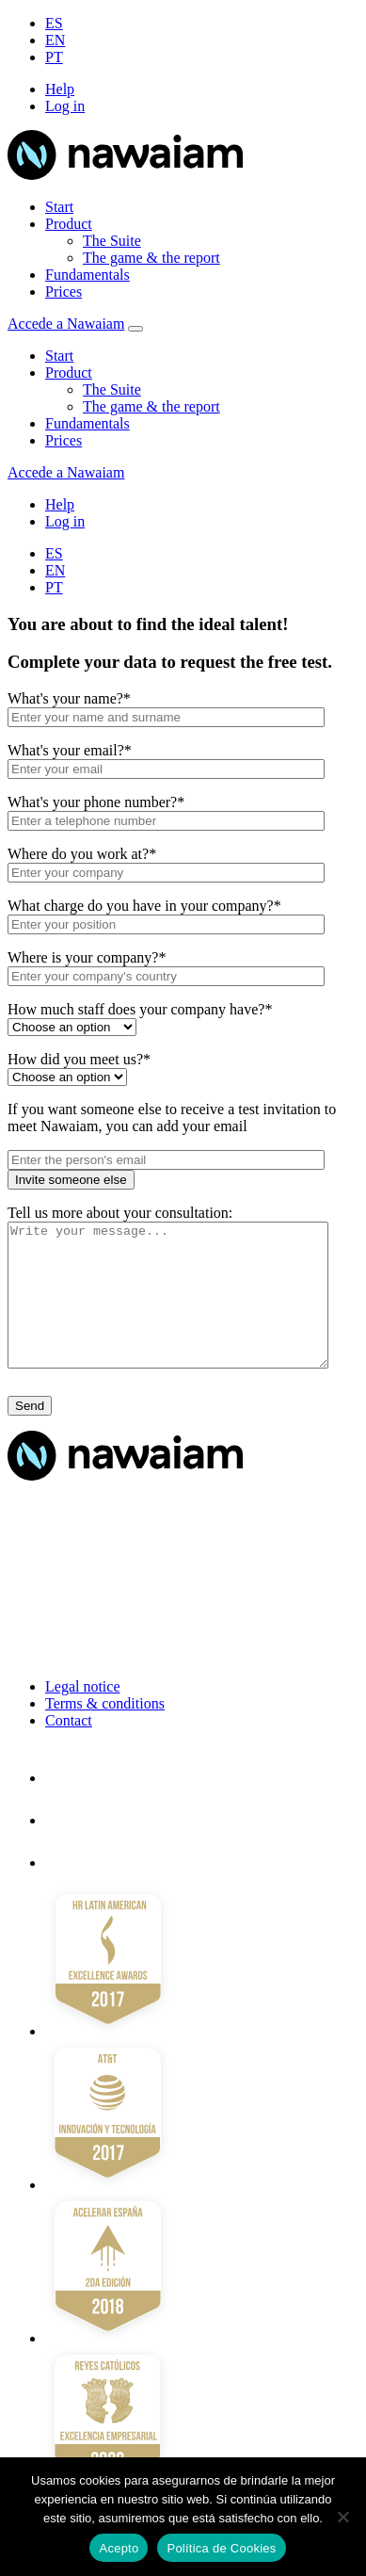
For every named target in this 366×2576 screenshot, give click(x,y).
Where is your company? (87, 957)
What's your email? (70, 750)
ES (54, 23)
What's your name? (69, 698)
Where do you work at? (82, 854)
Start (59, 207)
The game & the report (151, 258)
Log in (65, 106)
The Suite (112, 241)
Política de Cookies (221, 2548)
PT (54, 57)
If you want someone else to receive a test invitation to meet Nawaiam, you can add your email (172, 1117)
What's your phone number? (96, 802)
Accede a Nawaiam (66, 324)
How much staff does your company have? (140, 1009)
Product (68, 224)
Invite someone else (71, 1180)
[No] (342, 2516)
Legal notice (82, 1715)
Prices (63, 292)
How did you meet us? (79, 1059)
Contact (68, 1749)
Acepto (118, 2548)
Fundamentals (87, 275)
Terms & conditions (105, 1732)
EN (55, 40)
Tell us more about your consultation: (120, 1213)
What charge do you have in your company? (144, 906)
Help (59, 89)
